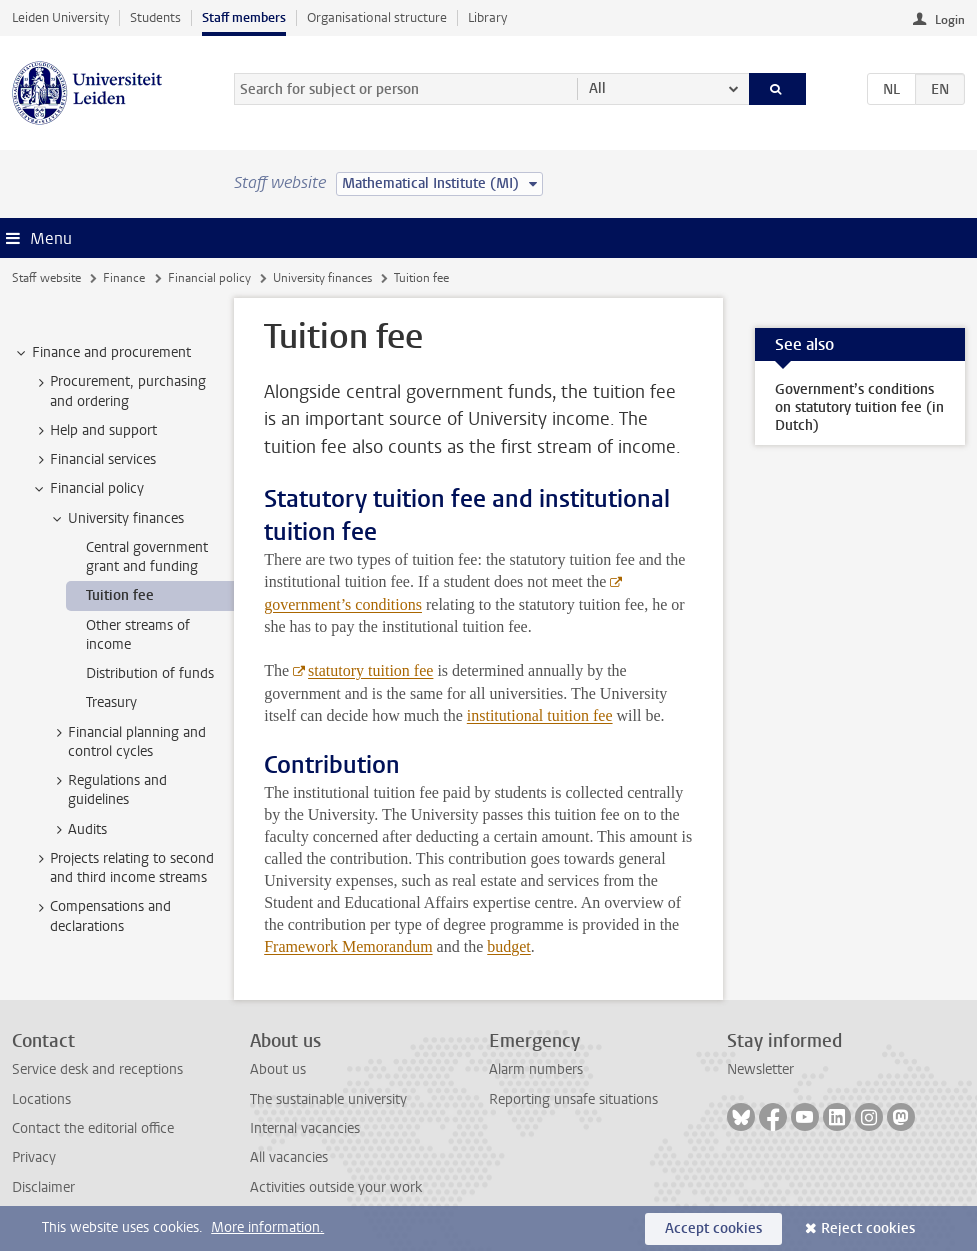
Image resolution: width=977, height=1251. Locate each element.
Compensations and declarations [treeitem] (101, 916)
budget (509, 946)
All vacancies (289, 1157)
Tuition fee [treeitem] (120, 595)
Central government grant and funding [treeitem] (147, 557)
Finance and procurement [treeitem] (102, 353)
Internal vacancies (305, 1128)
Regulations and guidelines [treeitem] (108, 790)
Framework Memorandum (348, 946)
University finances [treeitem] (116, 519)
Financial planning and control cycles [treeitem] (127, 742)
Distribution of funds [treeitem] (150, 673)
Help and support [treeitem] (94, 431)
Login (950, 20)
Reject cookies (868, 1228)
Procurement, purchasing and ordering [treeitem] (118, 391)
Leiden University (60, 17)
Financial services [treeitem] (93, 460)
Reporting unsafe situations (573, 1099)
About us (278, 1069)
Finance (124, 278)
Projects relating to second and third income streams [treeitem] (122, 868)
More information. (267, 1227)
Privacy (34, 1157)
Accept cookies (713, 1228)
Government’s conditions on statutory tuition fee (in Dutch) (859, 407)
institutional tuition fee (540, 715)
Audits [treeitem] (78, 830)
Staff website (46, 278)
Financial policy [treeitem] (87, 489)
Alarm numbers (536, 1069)
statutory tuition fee (370, 670)
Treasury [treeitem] (111, 702)
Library (487, 17)
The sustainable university (328, 1099)
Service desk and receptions (97, 1069)
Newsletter (760, 1069)
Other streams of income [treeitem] (138, 635)
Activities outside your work (336, 1187)
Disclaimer (43, 1187)
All (597, 88)
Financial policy (209, 278)
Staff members (244, 17)
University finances (322, 278)
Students (155, 17)
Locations (41, 1099)
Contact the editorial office (93, 1128)
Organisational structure (377, 17)
